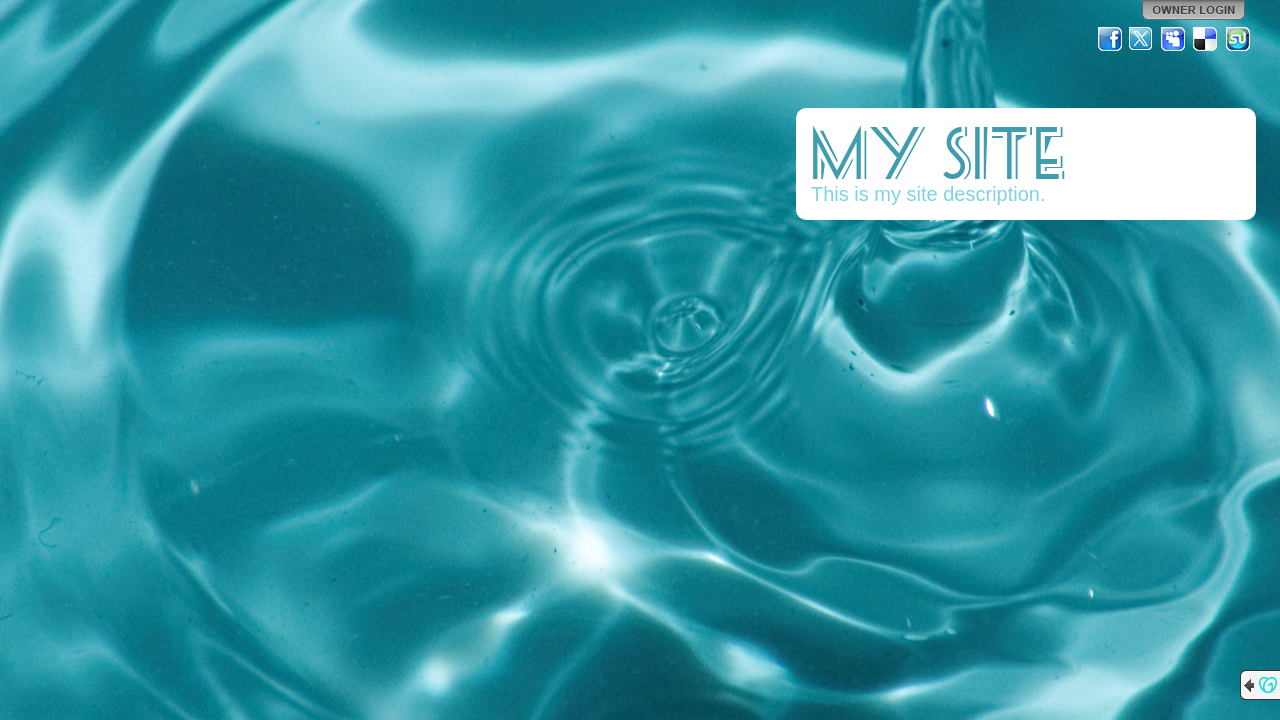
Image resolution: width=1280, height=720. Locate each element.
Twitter (1142, 39)
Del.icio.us (1206, 39)
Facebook (1110, 39)
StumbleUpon (1238, 39)
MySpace (1174, 39)
